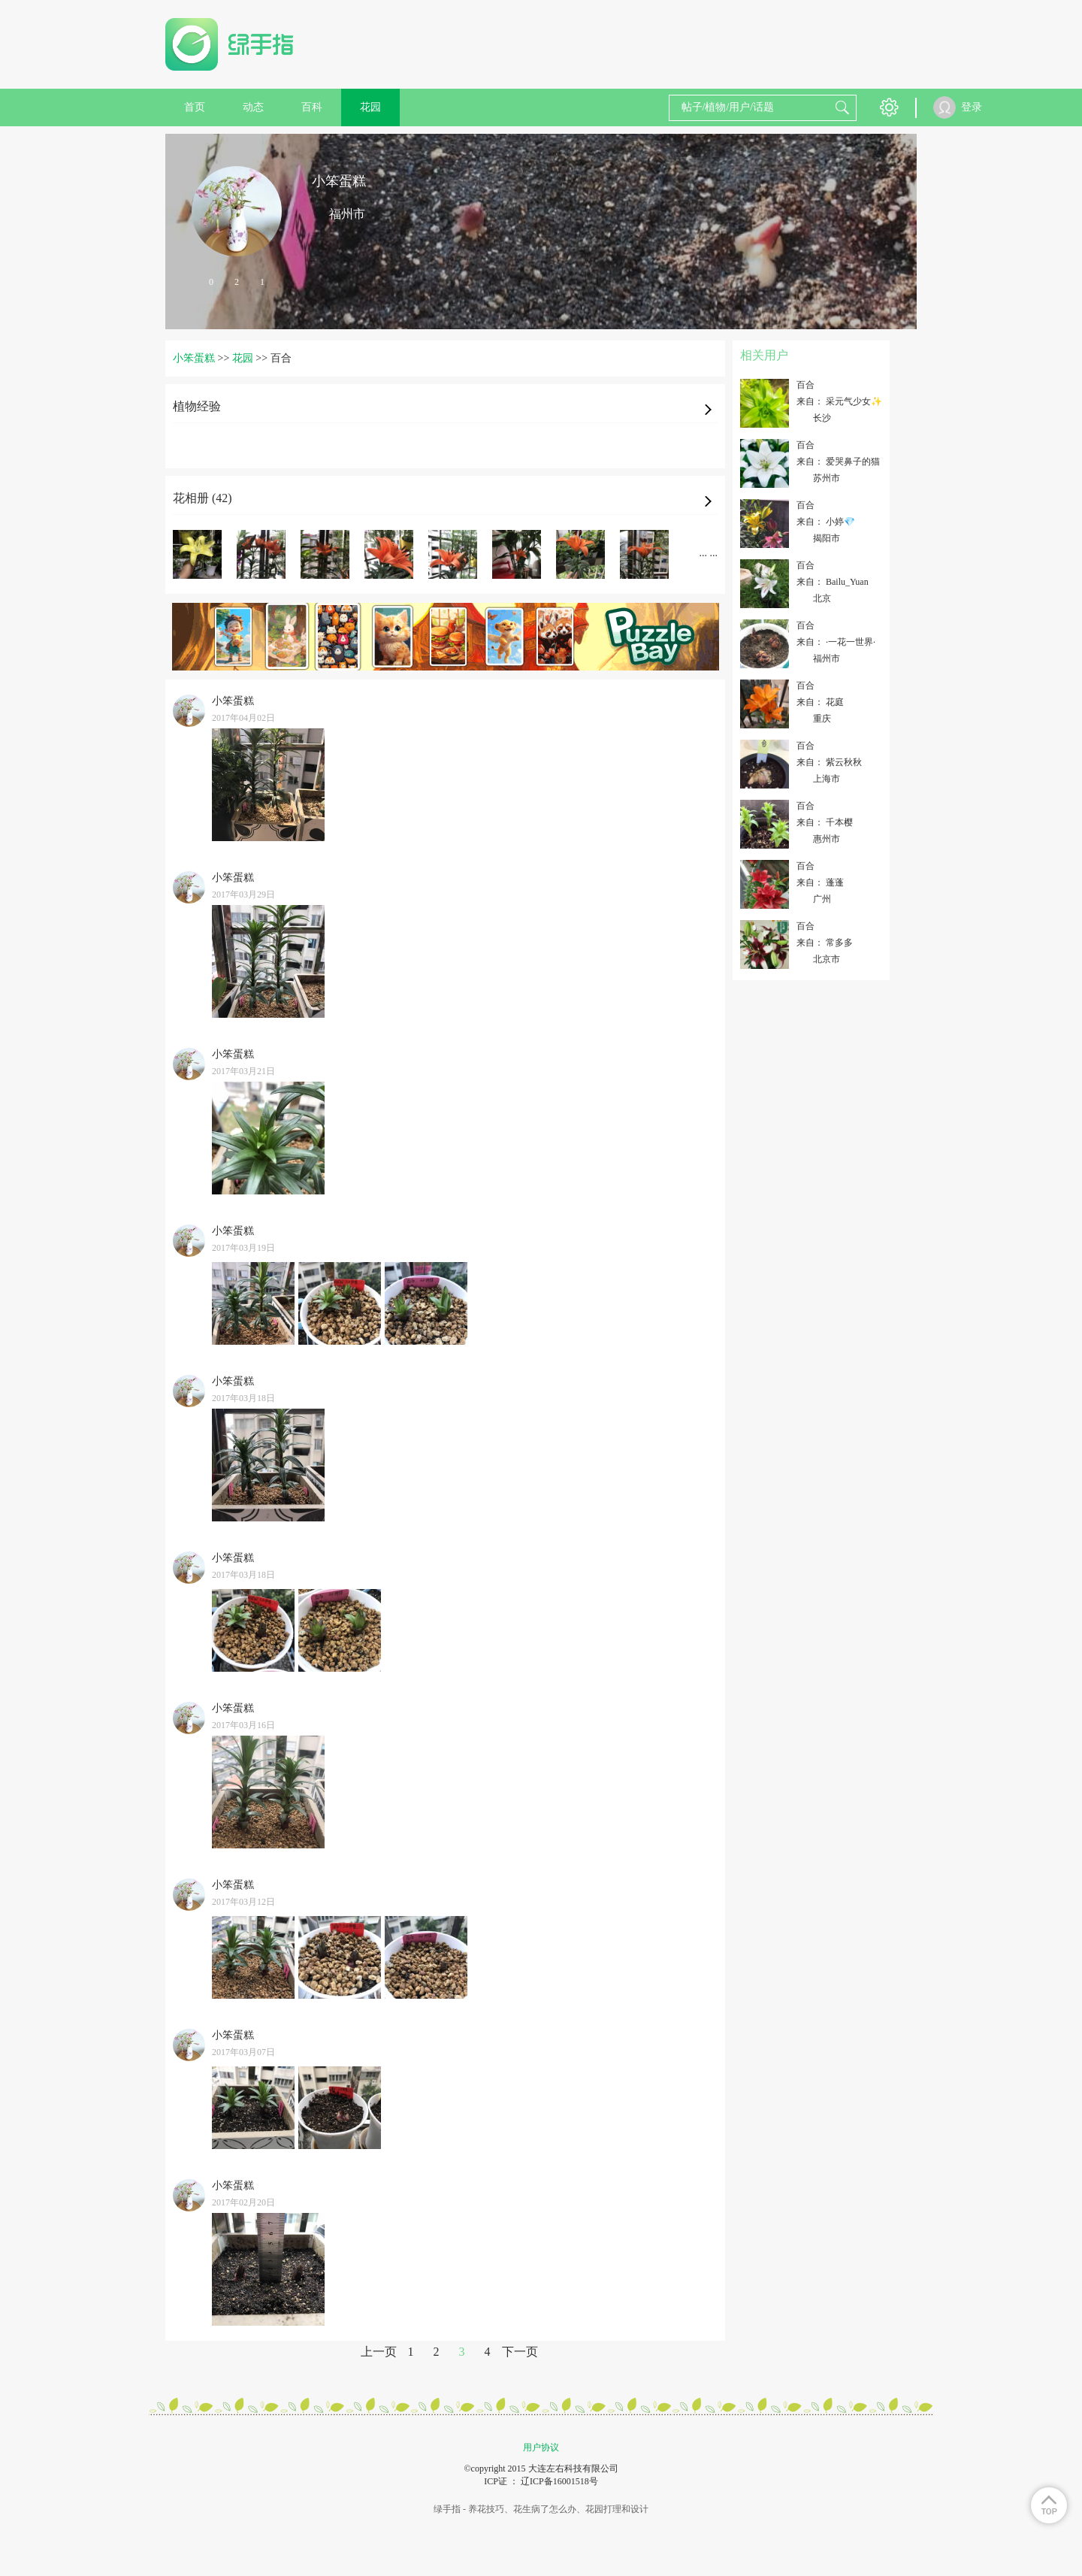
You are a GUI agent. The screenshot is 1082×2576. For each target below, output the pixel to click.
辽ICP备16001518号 (559, 2481)
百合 (805, 385)
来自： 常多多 (824, 942)
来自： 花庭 (820, 702)
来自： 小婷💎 (825, 521)
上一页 (379, 2351)
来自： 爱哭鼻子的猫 (838, 461)
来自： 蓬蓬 (820, 882)
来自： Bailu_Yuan (832, 582)
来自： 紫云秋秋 (829, 762)
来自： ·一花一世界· (835, 642)
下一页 (520, 2351)
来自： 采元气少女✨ (839, 401)
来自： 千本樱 (824, 822)
